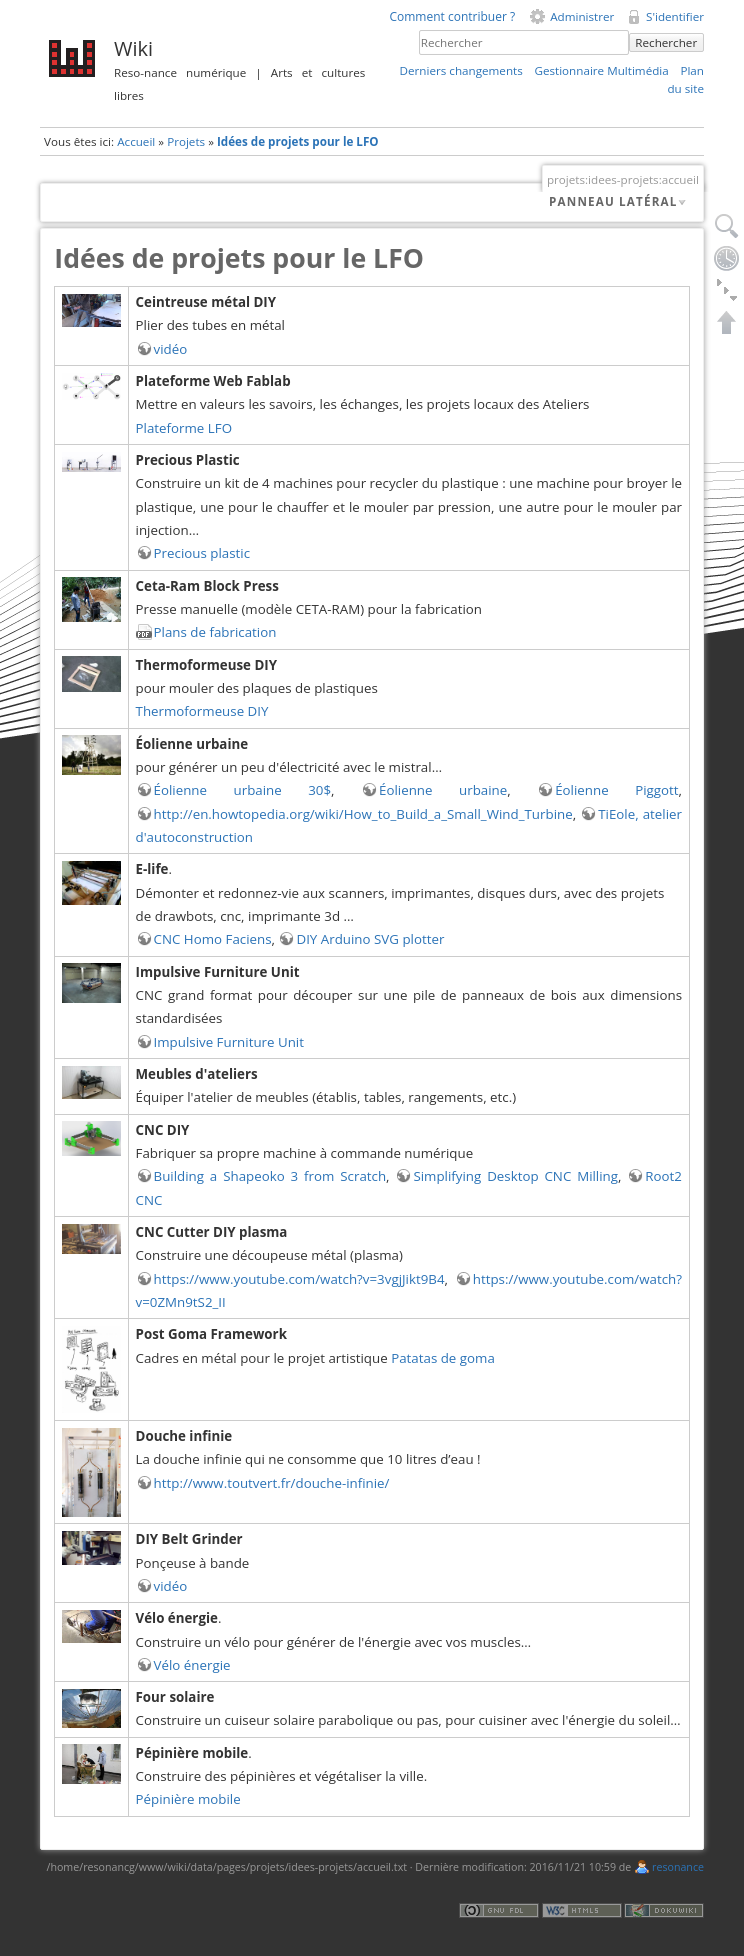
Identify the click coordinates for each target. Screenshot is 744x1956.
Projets (186, 141)
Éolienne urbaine (443, 790)
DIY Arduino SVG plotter (370, 939)
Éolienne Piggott (616, 790)
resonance (678, 1867)
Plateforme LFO (184, 428)
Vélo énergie (192, 1665)
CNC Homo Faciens (213, 939)
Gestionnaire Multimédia (601, 70)
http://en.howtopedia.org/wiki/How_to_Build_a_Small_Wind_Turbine (363, 814)
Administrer (582, 16)
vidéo (171, 349)
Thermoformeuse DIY (202, 711)
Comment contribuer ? (452, 16)
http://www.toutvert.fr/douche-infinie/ (272, 1483)
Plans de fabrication (215, 632)
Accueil (136, 141)
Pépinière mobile (188, 1799)
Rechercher (666, 42)
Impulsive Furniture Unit (229, 1042)
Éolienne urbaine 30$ (243, 790)
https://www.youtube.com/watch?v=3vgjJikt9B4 (299, 1279)
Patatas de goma (443, 1358)
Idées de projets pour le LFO (298, 141)
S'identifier (675, 16)
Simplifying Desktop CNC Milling (515, 1176)
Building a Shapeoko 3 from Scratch (270, 1176)
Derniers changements (461, 70)
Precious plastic (202, 553)
